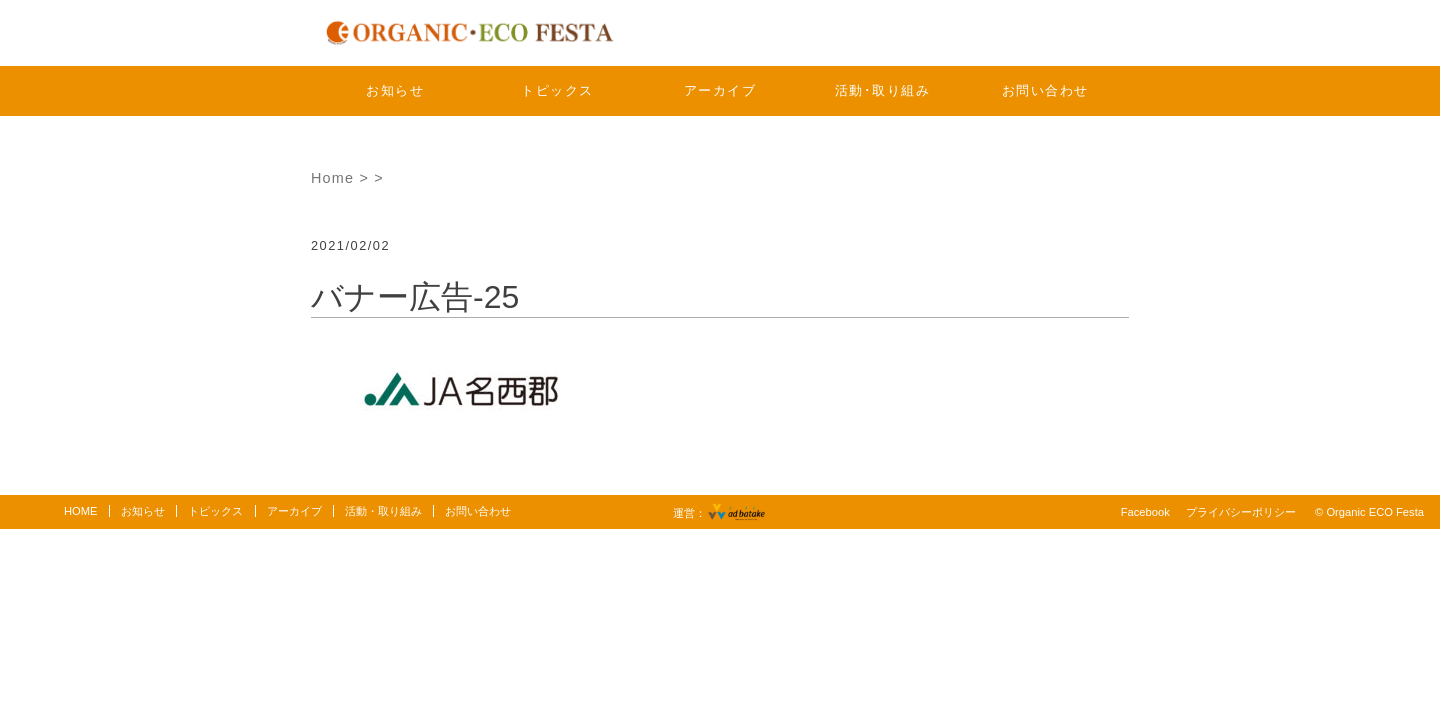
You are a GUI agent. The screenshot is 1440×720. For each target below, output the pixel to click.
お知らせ (395, 90)
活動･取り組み (883, 90)
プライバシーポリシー (1241, 512)
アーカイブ (720, 90)
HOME (81, 511)
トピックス (557, 90)
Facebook (1145, 512)
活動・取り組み (383, 511)
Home (332, 178)
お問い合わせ (1045, 90)
